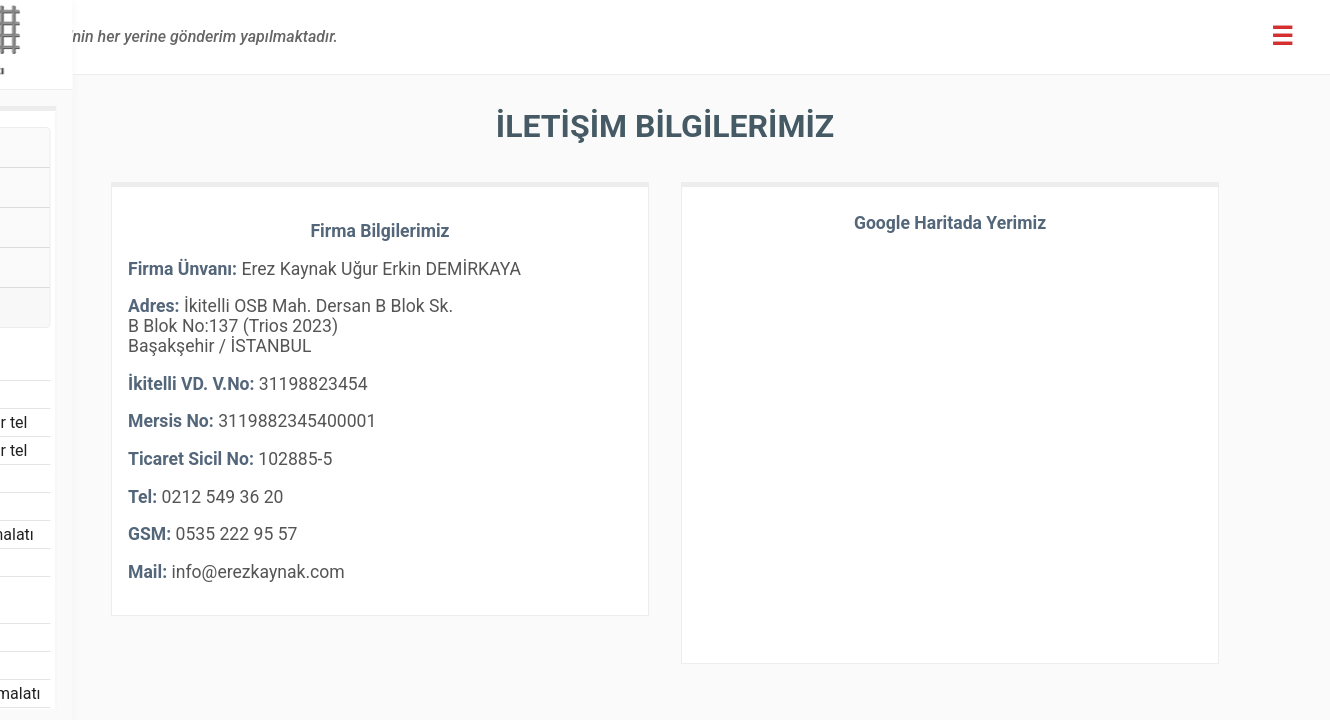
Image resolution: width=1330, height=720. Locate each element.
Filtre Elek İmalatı (112, 645)
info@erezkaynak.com (498, 587)
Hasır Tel (69, 153)
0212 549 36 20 (464, 512)
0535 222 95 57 (478, 549)
